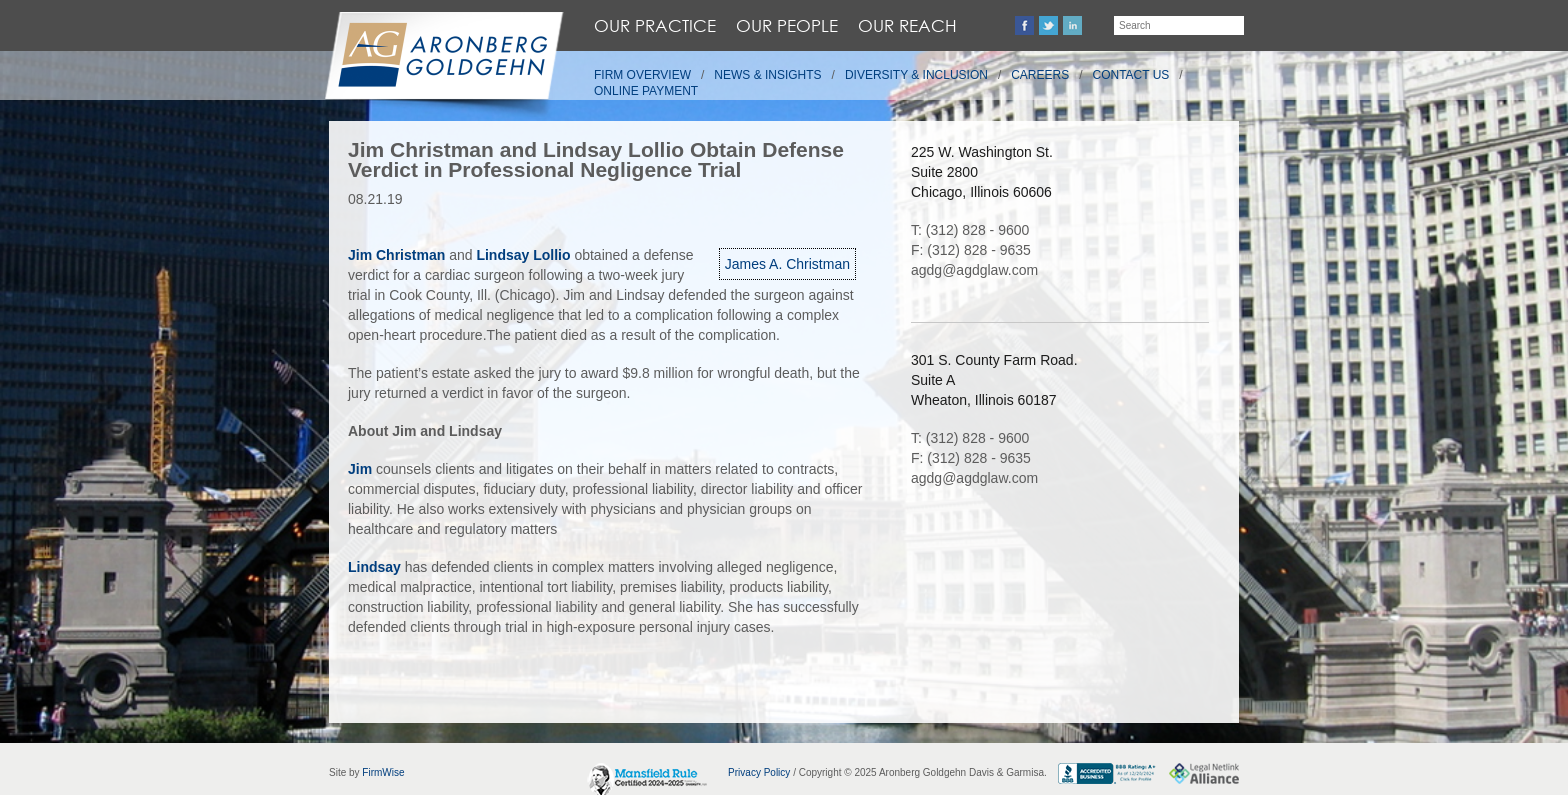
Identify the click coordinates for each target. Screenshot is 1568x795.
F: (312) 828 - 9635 (971, 250)
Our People (787, 25)
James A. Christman (787, 264)
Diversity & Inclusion (916, 75)
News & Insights (767, 75)
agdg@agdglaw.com (974, 270)
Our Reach (907, 25)
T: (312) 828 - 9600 (970, 230)
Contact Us (1131, 75)
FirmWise (383, 772)
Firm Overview (642, 75)
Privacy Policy (759, 772)
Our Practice (655, 25)
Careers (1040, 75)
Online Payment (646, 91)
